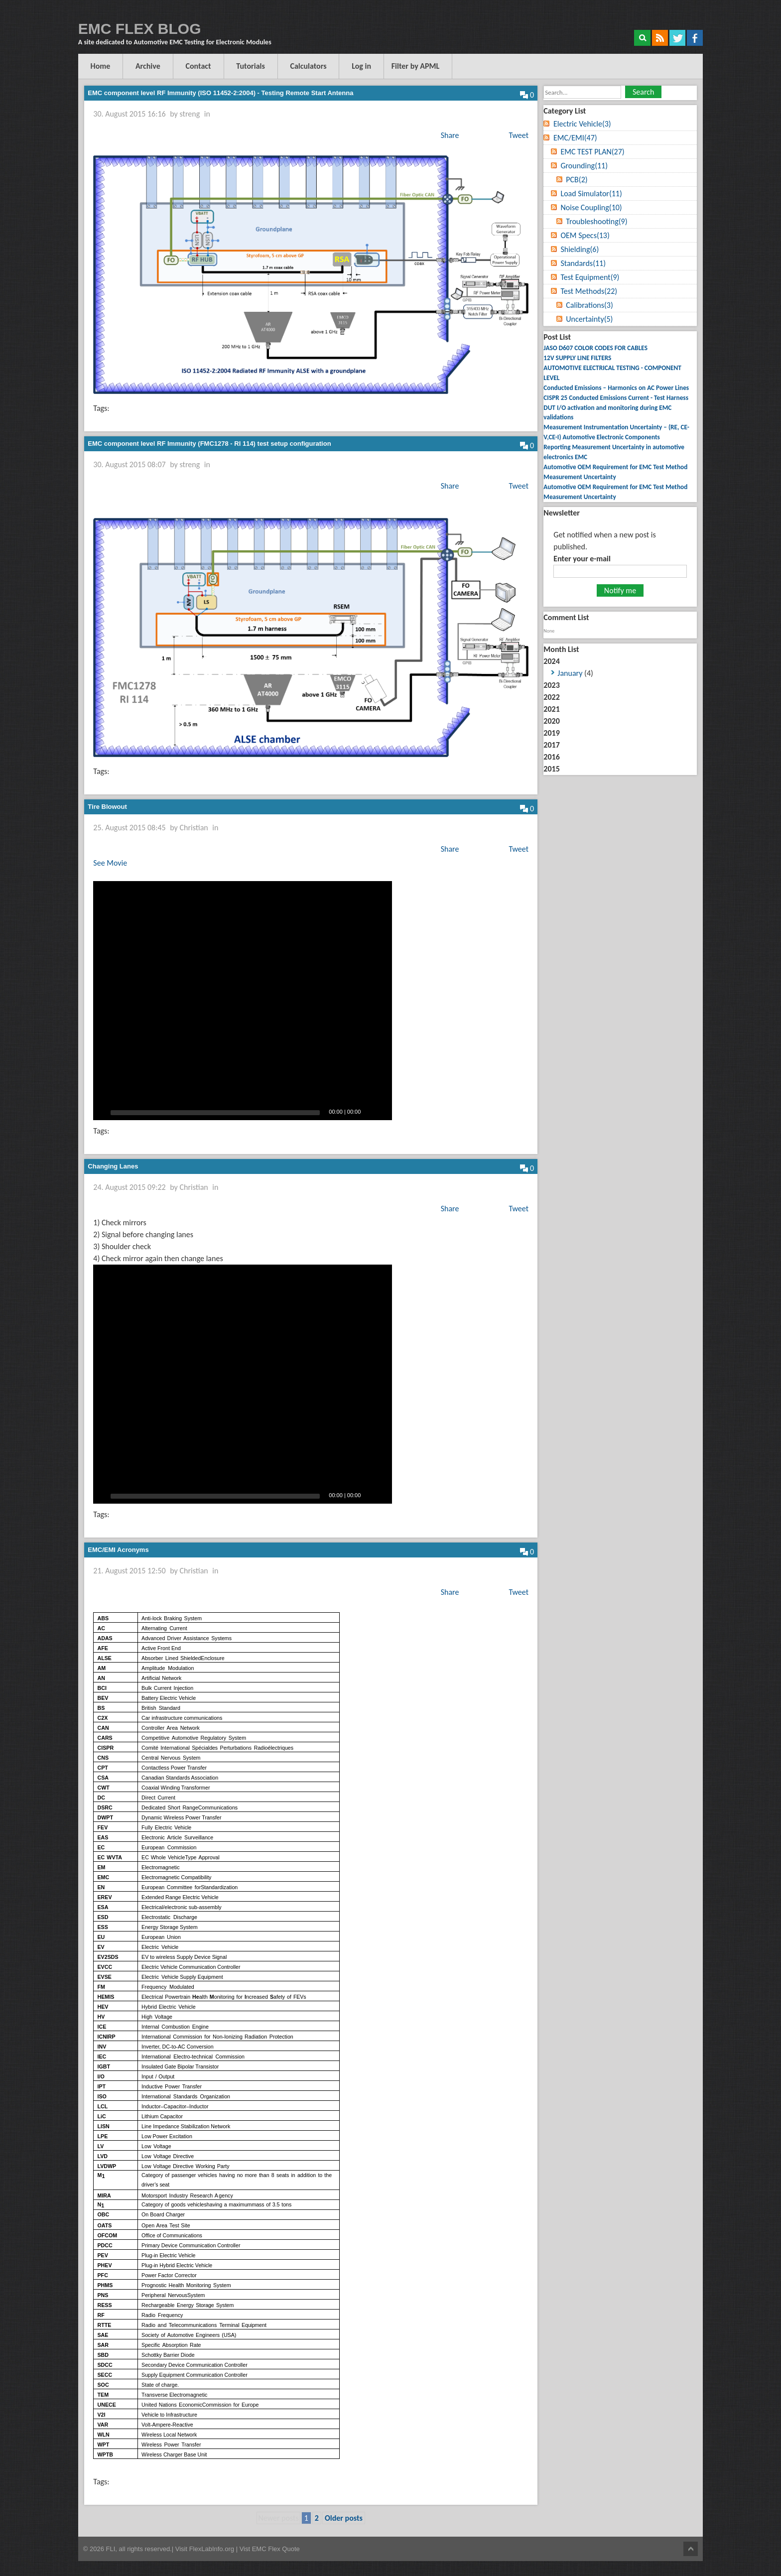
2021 (551, 709)
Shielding (579, 249)
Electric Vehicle (582, 124)
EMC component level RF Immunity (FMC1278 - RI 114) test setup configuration (209, 443)
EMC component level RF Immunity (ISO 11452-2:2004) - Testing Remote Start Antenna (220, 93)
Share (450, 135)
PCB (576, 179)
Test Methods (588, 291)
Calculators (309, 66)
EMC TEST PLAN (592, 151)
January (569, 673)
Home (101, 66)
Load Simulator (591, 193)
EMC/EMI (575, 137)
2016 (551, 757)
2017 (551, 745)
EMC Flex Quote (276, 2549)
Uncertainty (589, 319)
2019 (551, 733)
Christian (193, 827)
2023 (551, 685)
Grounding (584, 165)
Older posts (344, 2518)
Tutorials (251, 66)
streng (189, 114)
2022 (551, 697)
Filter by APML (416, 66)
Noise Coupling (591, 207)
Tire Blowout (107, 806)
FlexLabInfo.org (212, 2549)
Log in (362, 66)
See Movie (110, 863)
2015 (551, 768)
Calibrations (589, 305)
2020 (551, 721)
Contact (198, 66)
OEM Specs (584, 235)
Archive (148, 66)
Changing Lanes (113, 1166)
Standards (583, 263)
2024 (619, 667)
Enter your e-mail (582, 558)
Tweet (518, 135)
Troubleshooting (596, 221)
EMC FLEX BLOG (139, 28)
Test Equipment (589, 277)
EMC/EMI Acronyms (118, 1549)
